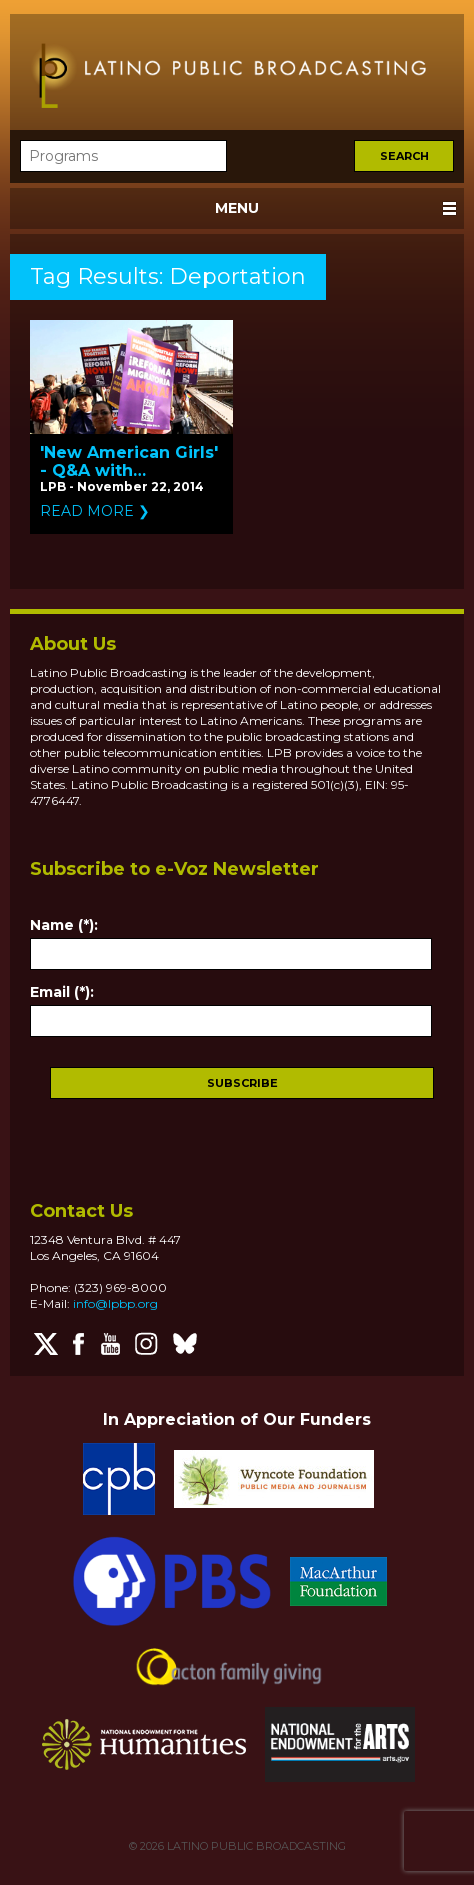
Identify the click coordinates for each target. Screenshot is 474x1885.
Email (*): (62, 992)
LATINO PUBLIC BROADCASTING (255, 1846)
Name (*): (64, 925)
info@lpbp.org (115, 1303)
